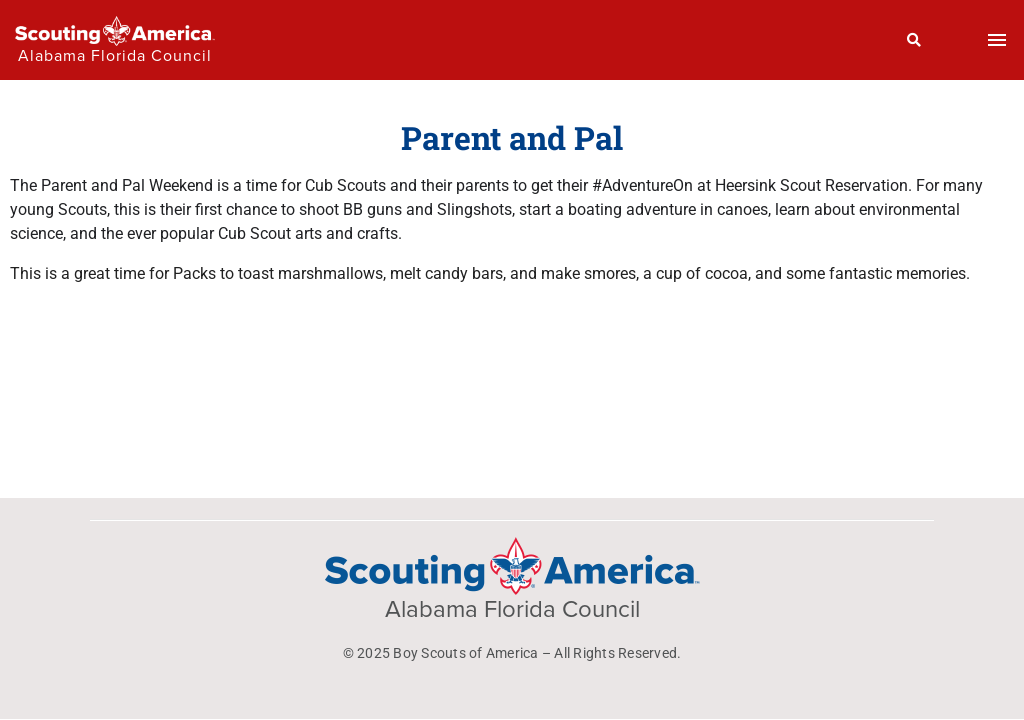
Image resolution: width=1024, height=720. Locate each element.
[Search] (914, 40)
